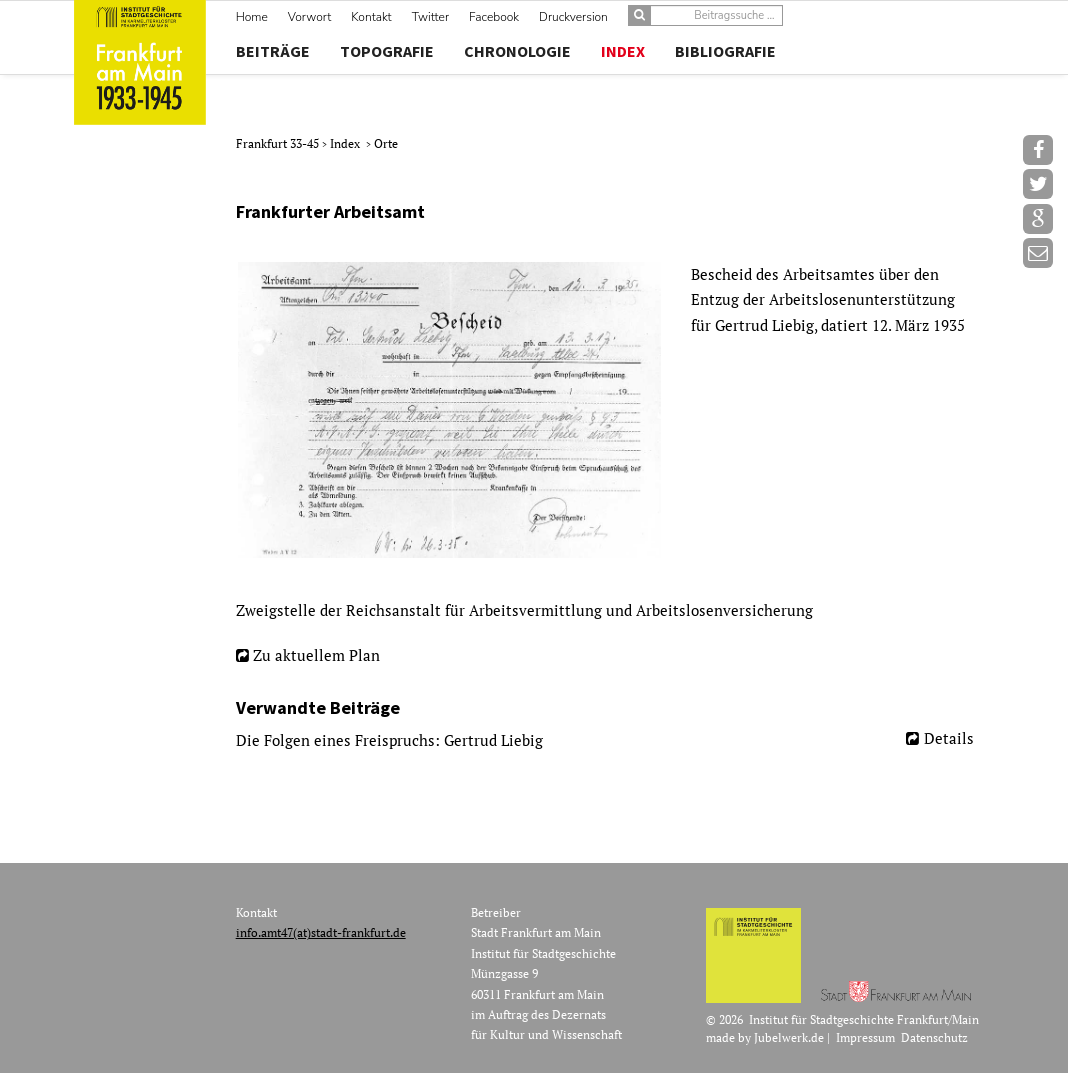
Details (949, 738)
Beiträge (273, 51)
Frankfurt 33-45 (279, 143)
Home (252, 17)
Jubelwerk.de (789, 1037)
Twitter (430, 17)
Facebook (494, 17)
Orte (386, 143)
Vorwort (309, 17)
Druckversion (573, 17)
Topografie (387, 51)
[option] (612, 410)
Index (623, 51)
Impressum (865, 1037)
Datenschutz (934, 1037)
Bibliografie (725, 51)
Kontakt (371, 17)
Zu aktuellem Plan (316, 655)
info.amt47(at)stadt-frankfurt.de (321, 932)
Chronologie (517, 51)
